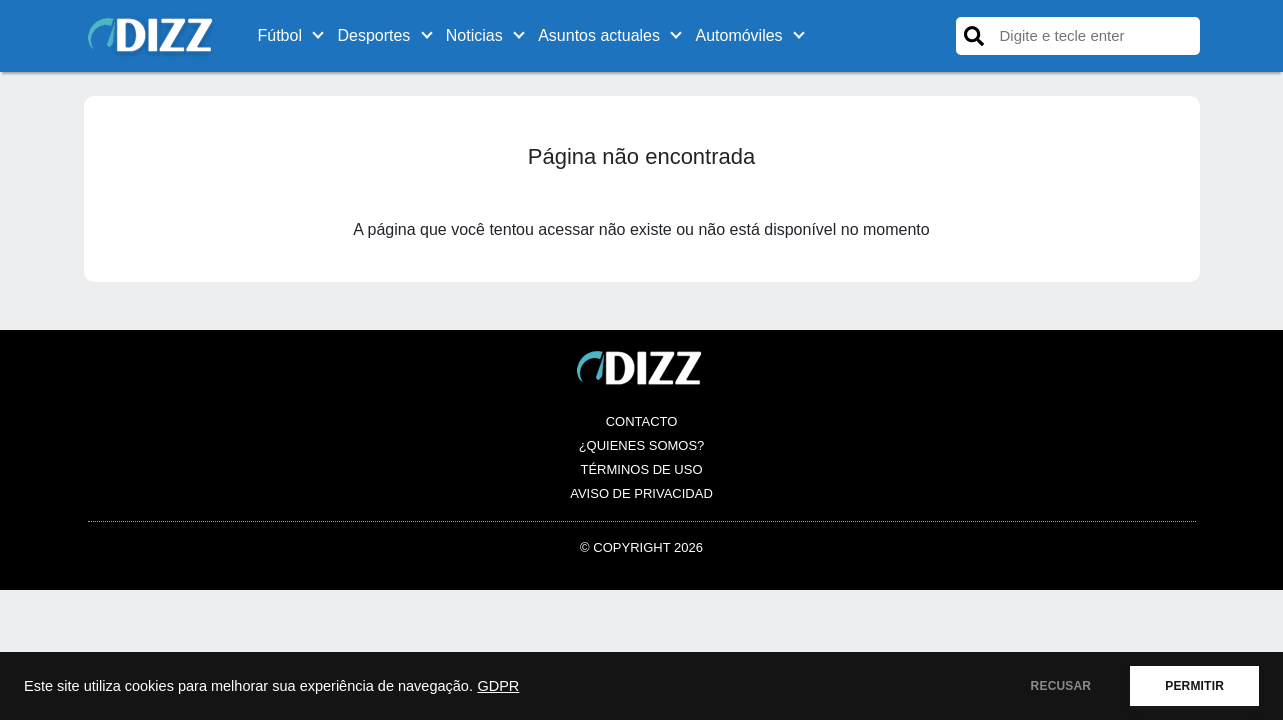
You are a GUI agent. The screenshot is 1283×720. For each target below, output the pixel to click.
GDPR (498, 686)
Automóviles (738, 35)
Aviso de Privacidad (641, 493)
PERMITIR (1194, 686)
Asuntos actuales (599, 35)
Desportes (373, 35)
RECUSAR (1061, 686)
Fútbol (280, 35)
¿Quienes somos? (642, 445)
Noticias (474, 35)
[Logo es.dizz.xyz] (153, 34)
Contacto (642, 421)
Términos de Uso (641, 469)
